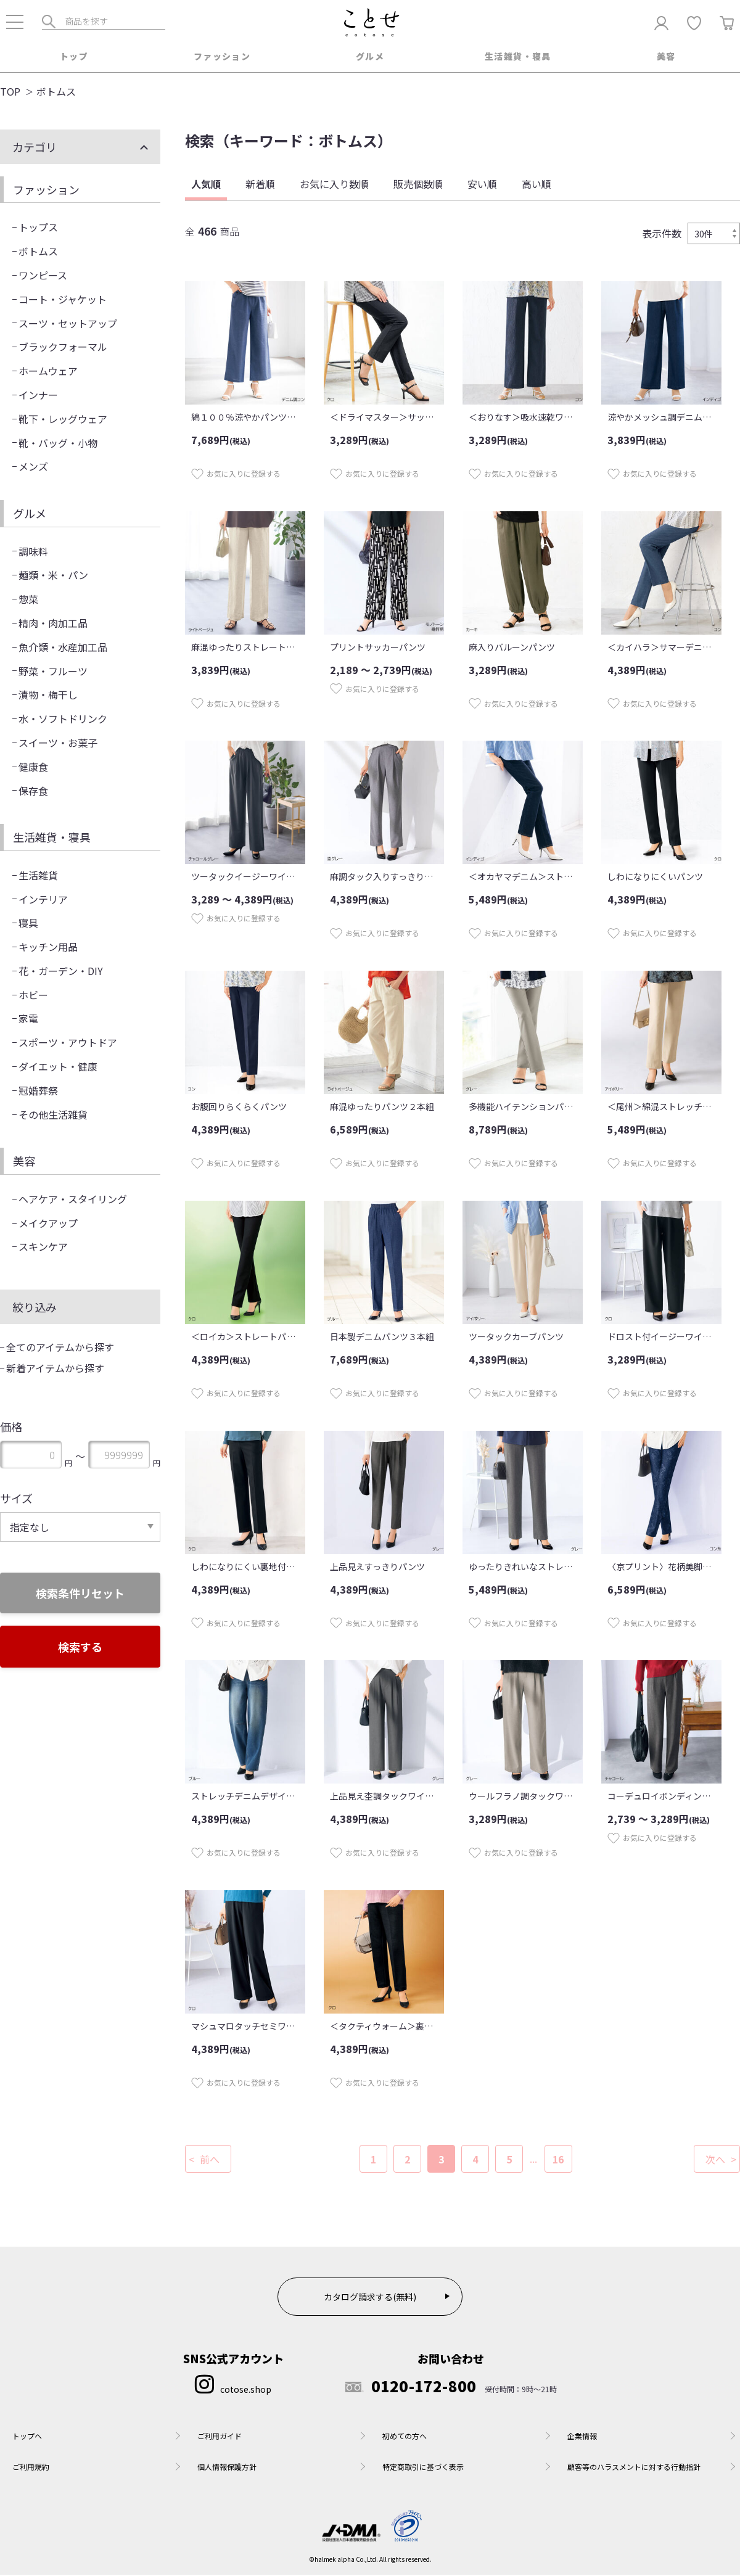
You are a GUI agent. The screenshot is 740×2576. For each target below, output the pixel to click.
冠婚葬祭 (38, 1091)
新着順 (260, 185)
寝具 (28, 923)
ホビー (33, 996)
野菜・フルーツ (53, 672)
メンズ (33, 467)
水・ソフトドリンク (62, 719)
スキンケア (43, 1247)
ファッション (222, 56)
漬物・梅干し (48, 695)
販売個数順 (418, 185)
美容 (666, 56)
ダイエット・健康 (57, 1067)
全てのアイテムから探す (60, 1348)
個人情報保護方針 (227, 2468)
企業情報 (582, 2437)
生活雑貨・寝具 (518, 56)
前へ (210, 2160)
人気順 (206, 185)
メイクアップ (48, 1224)
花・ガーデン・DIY (60, 972)
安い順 (482, 185)
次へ (715, 2160)
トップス (38, 228)
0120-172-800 (411, 2387)
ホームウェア (48, 371)
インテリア (43, 900)
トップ (74, 56)
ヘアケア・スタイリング (72, 1200)
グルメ (370, 56)
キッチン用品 (48, 947)
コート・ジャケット (62, 300)
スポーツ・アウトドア (67, 1043)
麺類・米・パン (53, 576)
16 (558, 2160)
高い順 (536, 185)
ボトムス (38, 252)
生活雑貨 (38, 876)
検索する (80, 1648)
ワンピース (42, 276)
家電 (28, 1019)
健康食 (33, 767)
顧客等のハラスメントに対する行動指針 (634, 2468)
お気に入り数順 (334, 185)
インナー (38, 396)
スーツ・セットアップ (67, 324)
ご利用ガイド (219, 2437)
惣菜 (28, 600)
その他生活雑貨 (53, 1115)
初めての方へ (404, 2437)
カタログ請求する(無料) (370, 2298)
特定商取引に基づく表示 (423, 2468)
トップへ (27, 2437)
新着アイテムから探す (55, 1369)
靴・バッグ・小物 (57, 444)
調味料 (33, 552)
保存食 (33, 791)
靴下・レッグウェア (62, 420)
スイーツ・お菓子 (57, 743)
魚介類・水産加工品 (62, 648)
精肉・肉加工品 (53, 624)
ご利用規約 (30, 2468)
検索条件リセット (80, 1594)
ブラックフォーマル (62, 347)
